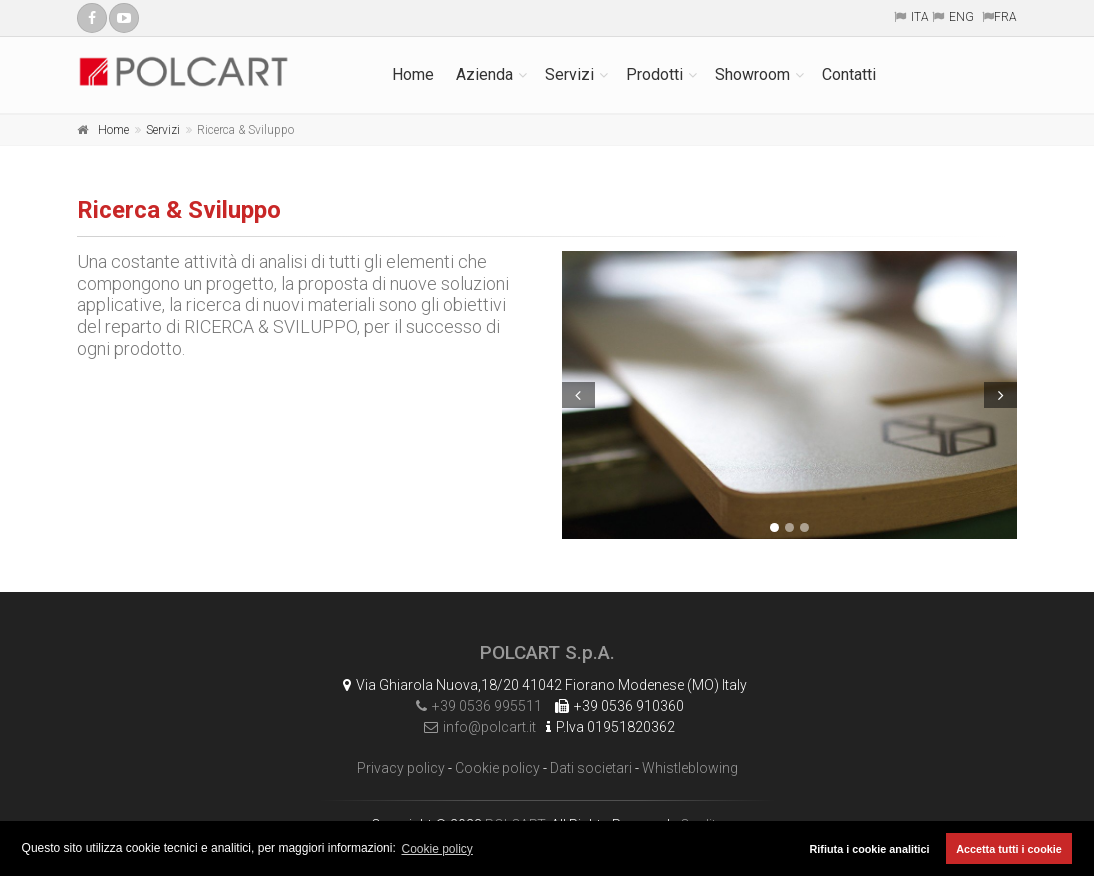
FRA (1005, 17)
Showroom (752, 74)
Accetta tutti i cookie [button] (1009, 849)
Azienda (484, 74)
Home (413, 74)
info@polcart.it (475, 727)
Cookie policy (497, 768)
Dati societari (591, 768)
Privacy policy (401, 768)
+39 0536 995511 (474, 706)
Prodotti (654, 74)
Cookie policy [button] (437, 849)
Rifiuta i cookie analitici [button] (870, 849)
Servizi (569, 74)
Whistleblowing (690, 768)
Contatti (849, 74)
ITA (920, 17)
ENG (961, 17)
